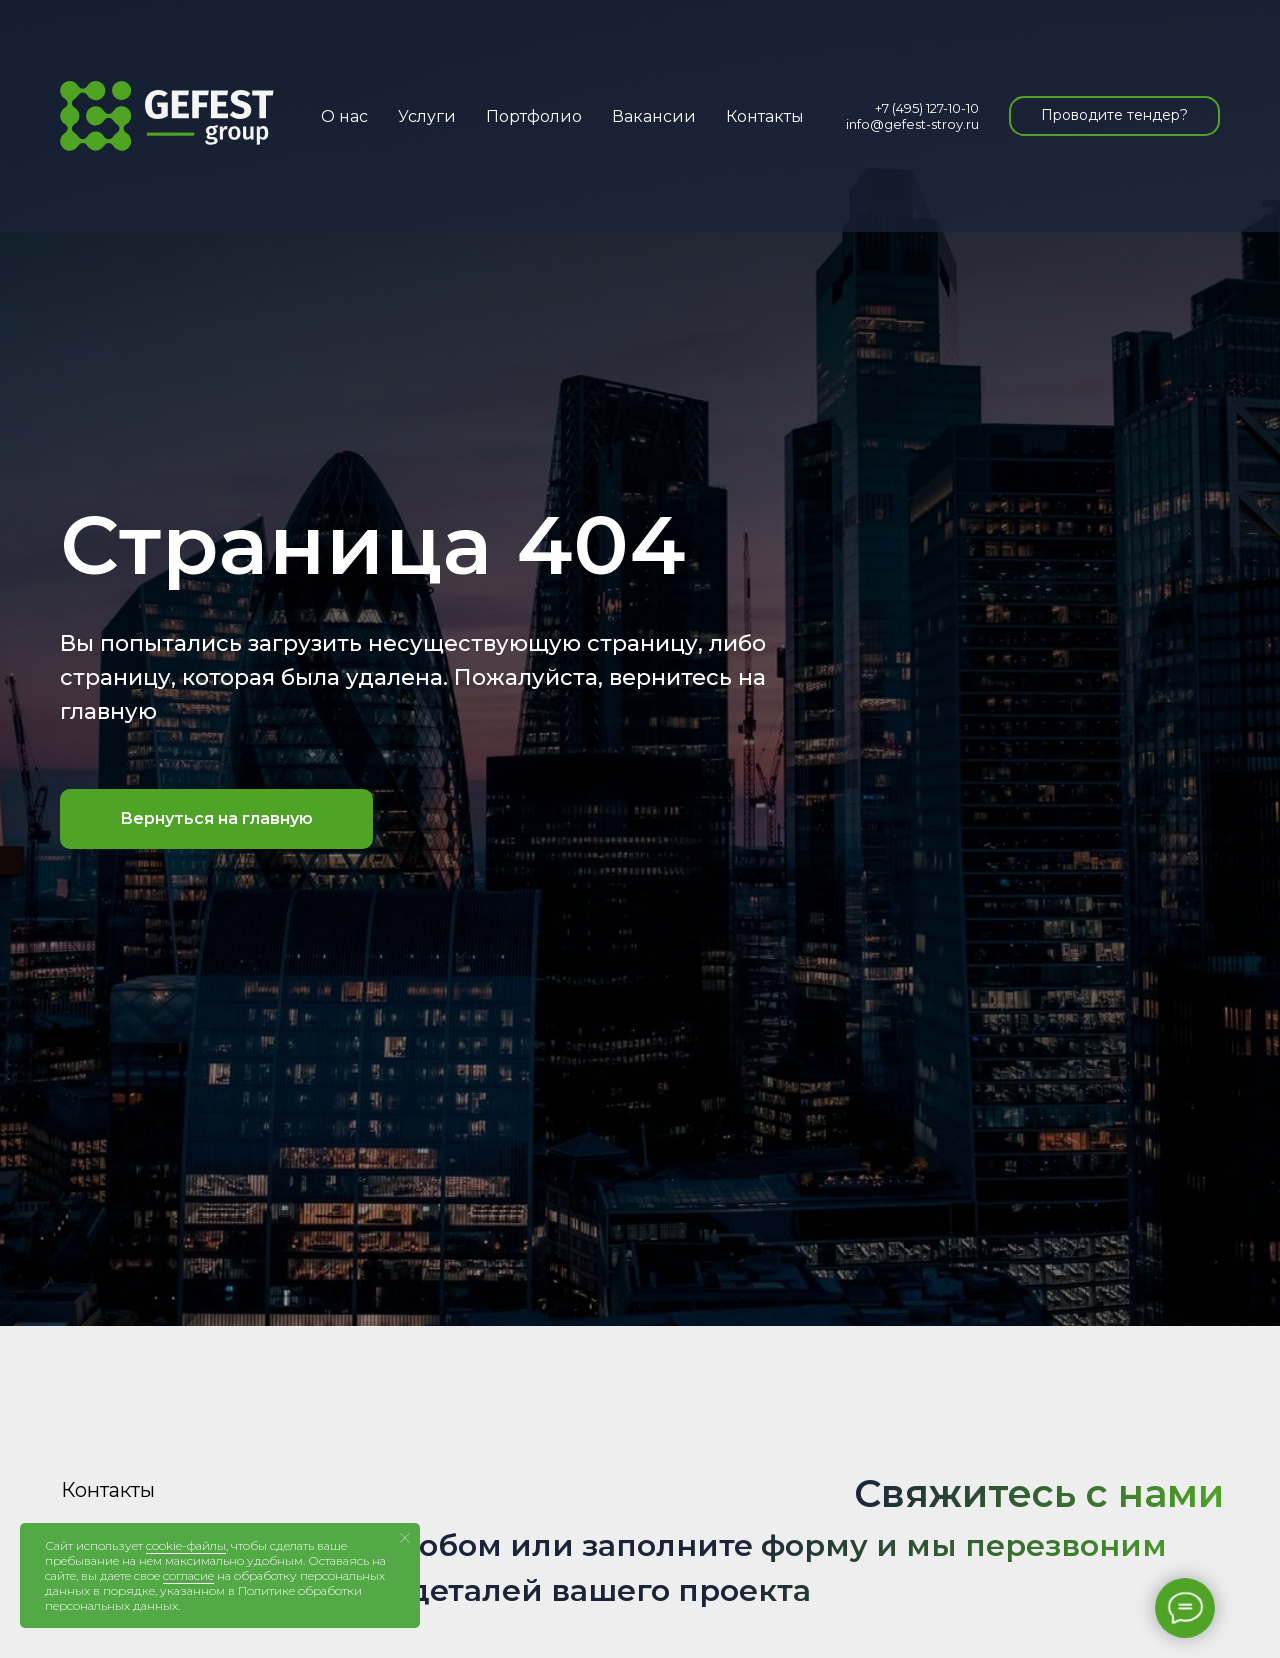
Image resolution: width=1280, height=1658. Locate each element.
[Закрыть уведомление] (405, 1538)
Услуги (427, 116)
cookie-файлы (186, 1545)
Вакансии (654, 116)
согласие (188, 1575)
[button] (1114, 116)
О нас (344, 116)
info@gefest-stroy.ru (912, 124)
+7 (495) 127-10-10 (927, 108)
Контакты (765, 116)
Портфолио (534, 116)
